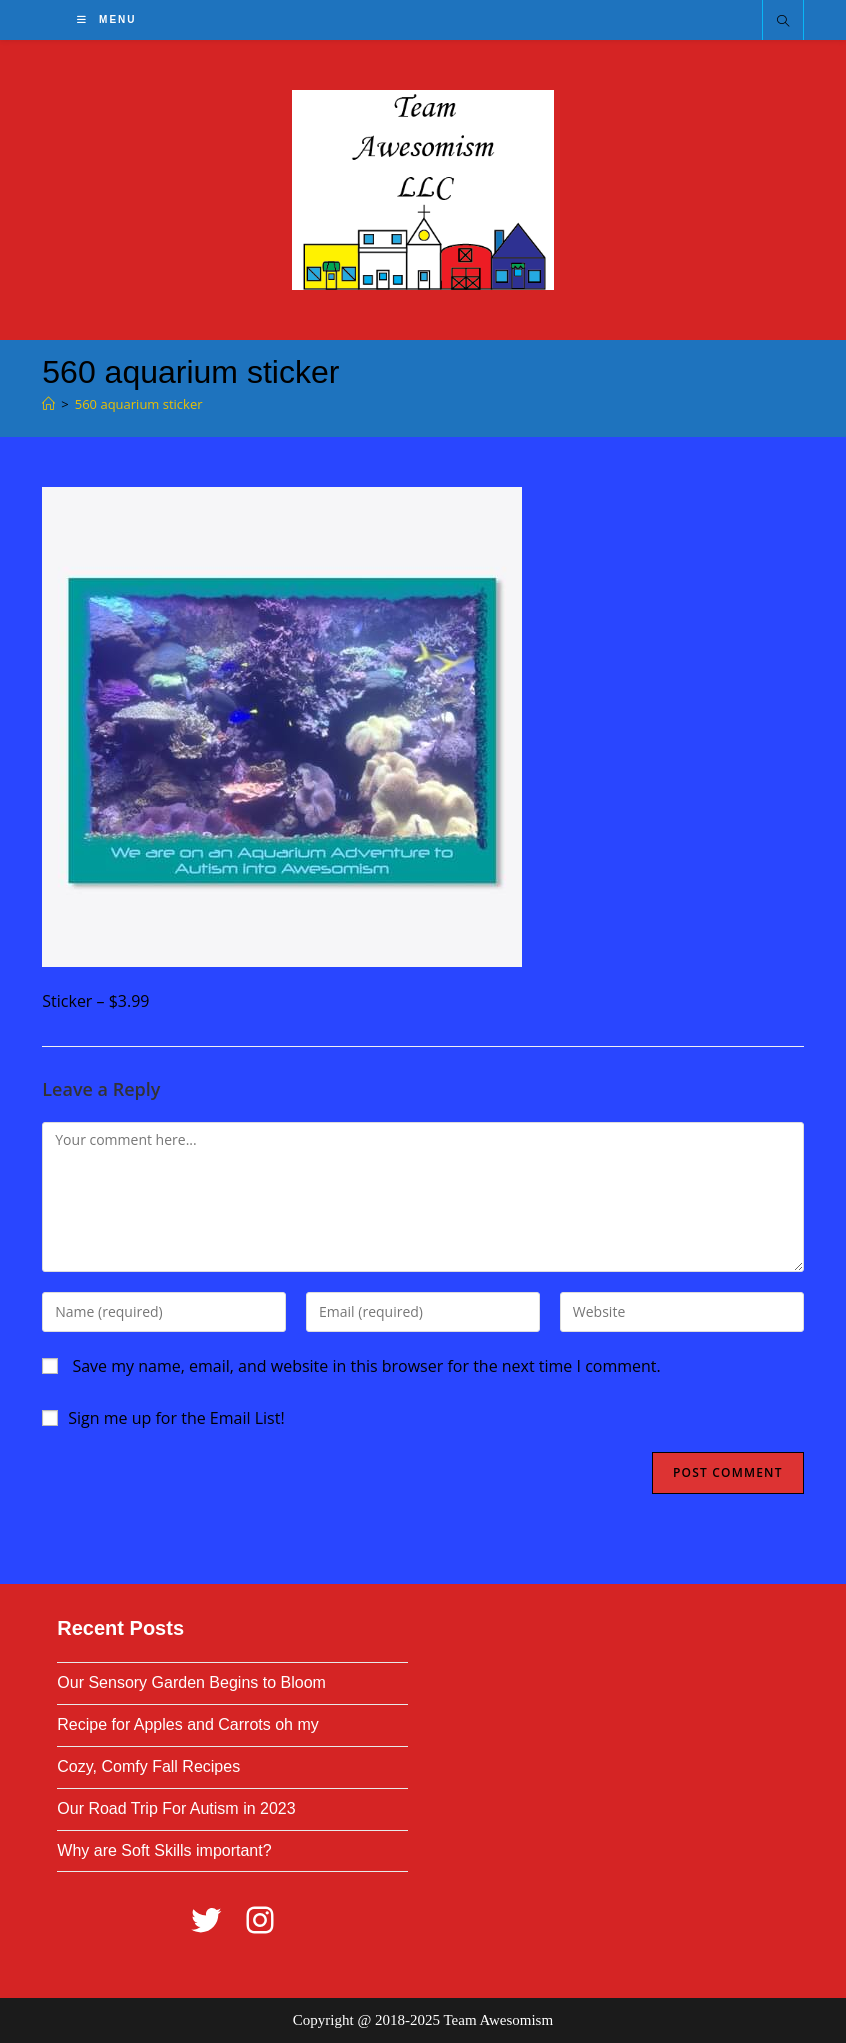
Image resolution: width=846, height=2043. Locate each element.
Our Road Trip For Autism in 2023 (176, 1808)
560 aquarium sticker (139, 404)
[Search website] (783, 22)
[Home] (48, 404)
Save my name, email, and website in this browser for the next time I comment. (366, 1366)
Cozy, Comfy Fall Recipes (148, 1766)
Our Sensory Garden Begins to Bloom (191, 1682)
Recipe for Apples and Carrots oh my (187, 1724)
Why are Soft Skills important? (164, 1850)
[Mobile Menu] (106, 19)
